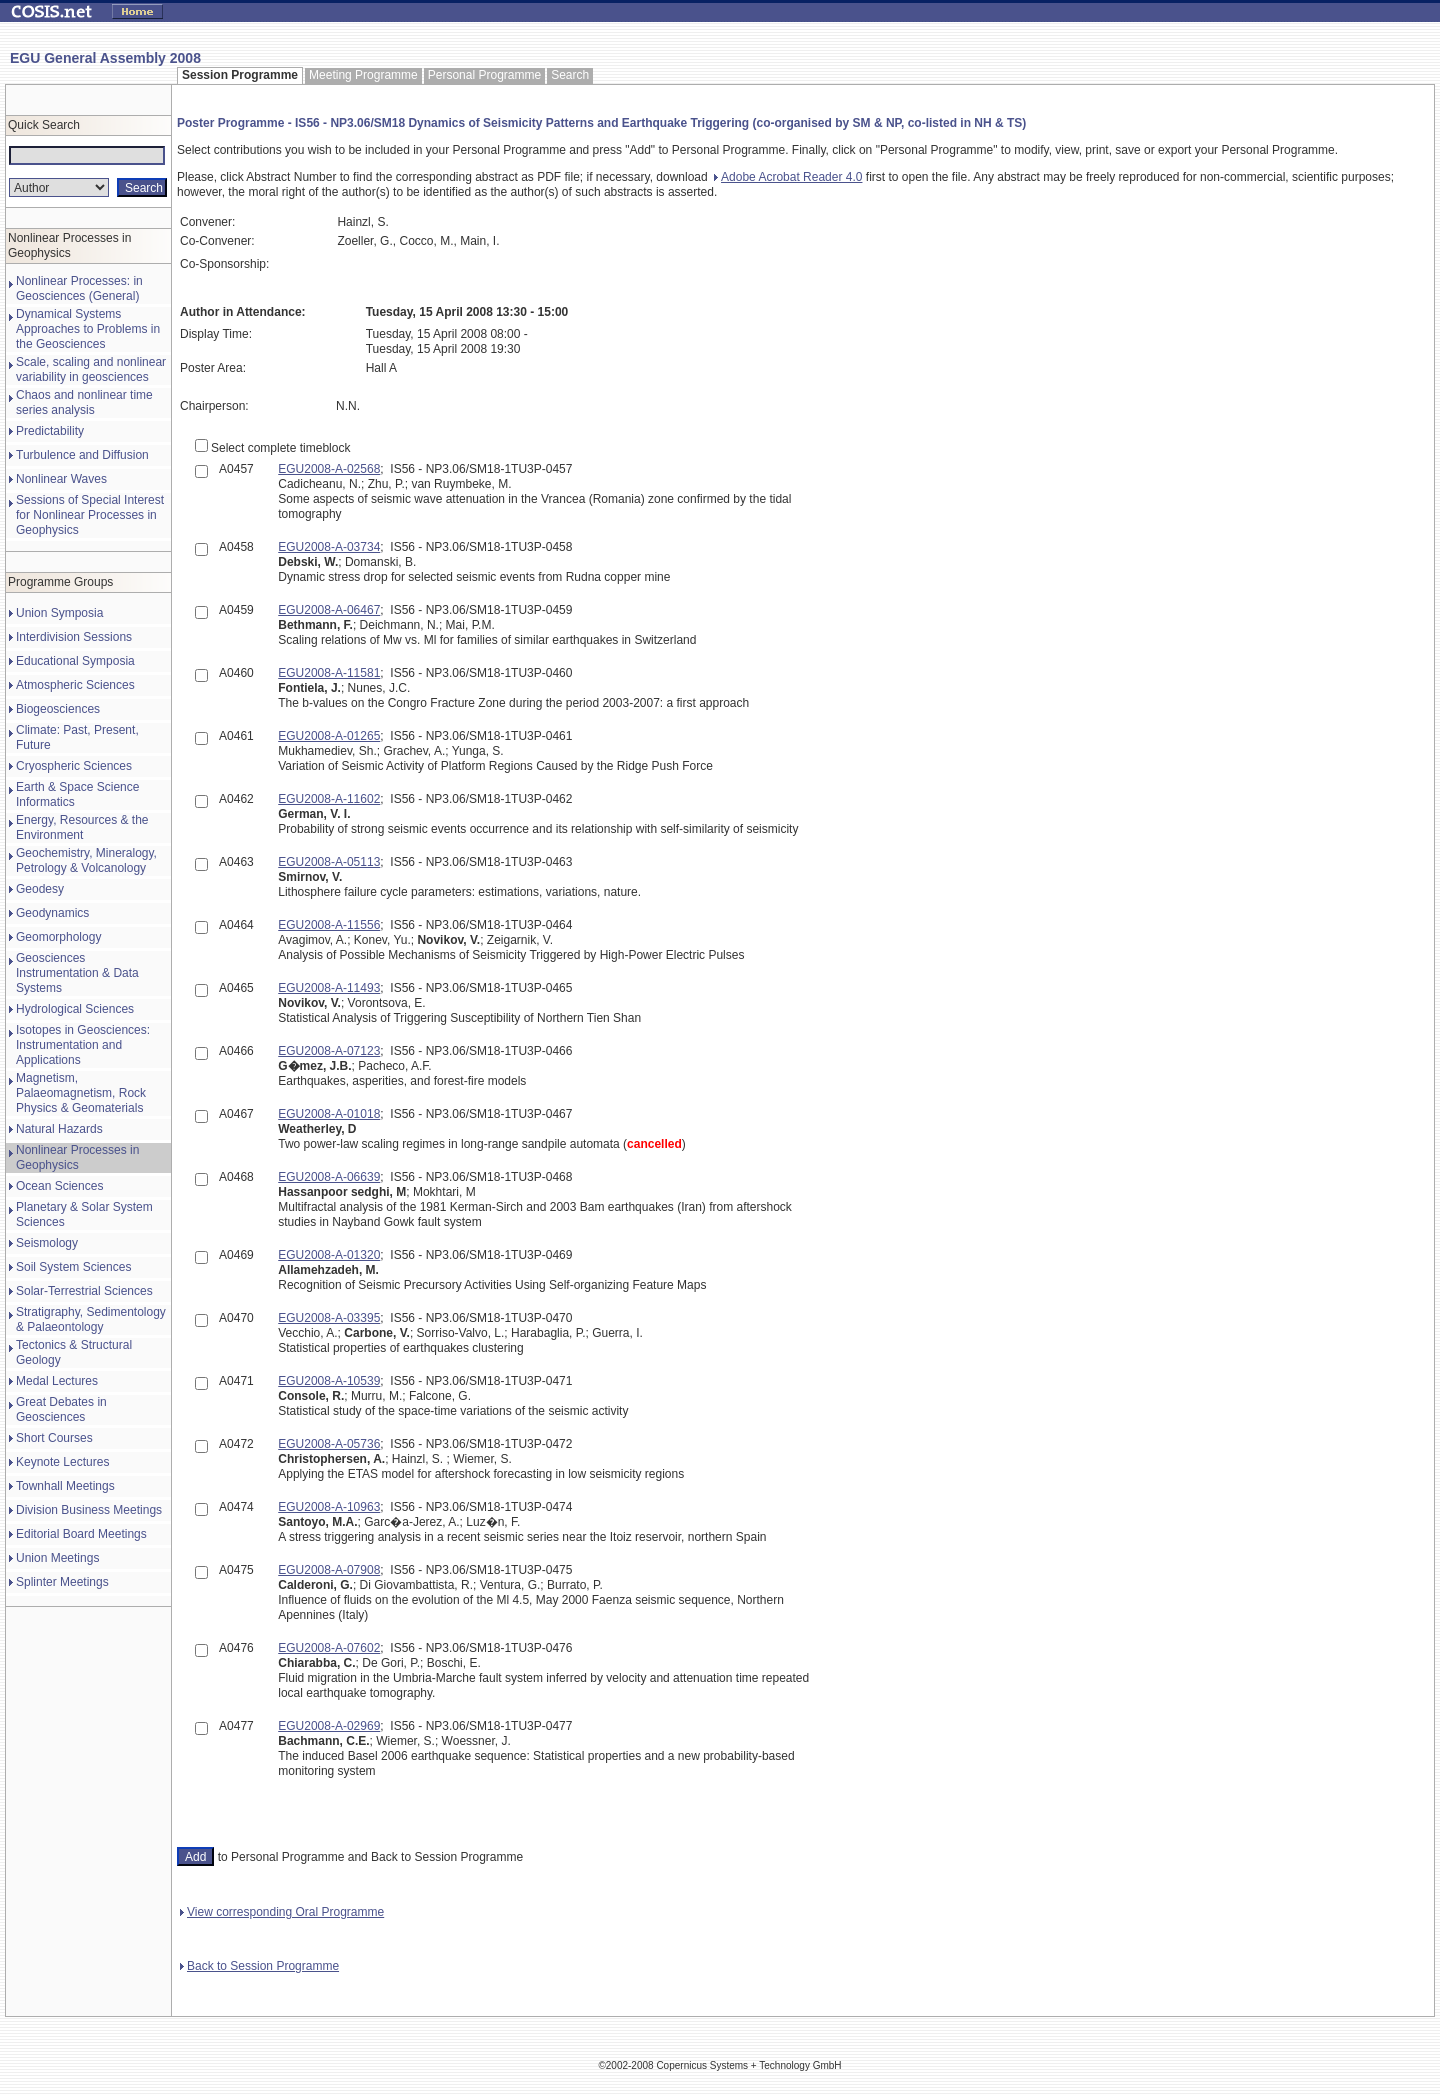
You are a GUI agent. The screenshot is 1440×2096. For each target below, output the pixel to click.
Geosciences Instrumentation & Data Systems (77, 973)
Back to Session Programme (259, 1966)
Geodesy (40, 889)
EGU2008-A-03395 (329, 1318)
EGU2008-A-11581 (329, 673)
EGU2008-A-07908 (329, 1570)
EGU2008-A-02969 (329, 1726)
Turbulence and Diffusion (82, 455)
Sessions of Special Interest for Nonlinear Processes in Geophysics (90, 515)
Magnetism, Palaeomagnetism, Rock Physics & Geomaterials (81, 1093)
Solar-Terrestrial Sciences (84, 1291)
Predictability (50, 431)
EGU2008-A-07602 (329, 1648)
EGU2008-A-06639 (329, 1177)
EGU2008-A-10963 (329, 1507)
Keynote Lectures (62, 1462)
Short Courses (54, 1438)
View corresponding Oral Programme (282, 1912)
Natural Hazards (59, 1129)
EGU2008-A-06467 (329, 610)
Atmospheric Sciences (75, 685)
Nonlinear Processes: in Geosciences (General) (79, 288)
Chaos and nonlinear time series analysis (84, 402)
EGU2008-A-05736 (329, 1444)
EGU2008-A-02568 (329, 469)
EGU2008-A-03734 (329, 547)
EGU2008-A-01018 (329, 1114)
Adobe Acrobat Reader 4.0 (788, 177)
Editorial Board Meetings (81, 1534)
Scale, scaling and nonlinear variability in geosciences (91, 369)
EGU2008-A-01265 (329, 736)
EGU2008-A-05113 (329, 862)
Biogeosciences (58, 709)
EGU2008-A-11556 (329, 925)
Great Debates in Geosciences (61, 1409)
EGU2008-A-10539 (329, 1381)
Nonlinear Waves (61, 479)
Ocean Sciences (59, 1186)
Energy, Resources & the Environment (82, 827)
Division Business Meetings (89, 1510)
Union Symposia (59, 613)
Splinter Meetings (62, 1582)
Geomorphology (58, 937)
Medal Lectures (57, 1381)
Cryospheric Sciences (74, 766)
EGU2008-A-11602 (329, 799)
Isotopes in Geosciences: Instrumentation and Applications (83, 1045)
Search (570, 75)
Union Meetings (57, 1558)
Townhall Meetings (65, 1486)
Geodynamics (52, 913)
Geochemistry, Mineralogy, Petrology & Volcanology (86, 860)
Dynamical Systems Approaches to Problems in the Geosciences (88, 329)
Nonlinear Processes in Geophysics (77, 1157)
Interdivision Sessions (74, 637)
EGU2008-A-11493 (329, 988)
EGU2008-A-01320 (329, 1255)
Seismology (47, 1243)
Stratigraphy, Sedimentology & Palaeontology (91, 1319)
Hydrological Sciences (75, 1009)
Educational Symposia (75, 661)
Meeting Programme (363, 75)
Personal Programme (484, 75)
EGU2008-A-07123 (329, 1051)
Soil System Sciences (73, 1267)
